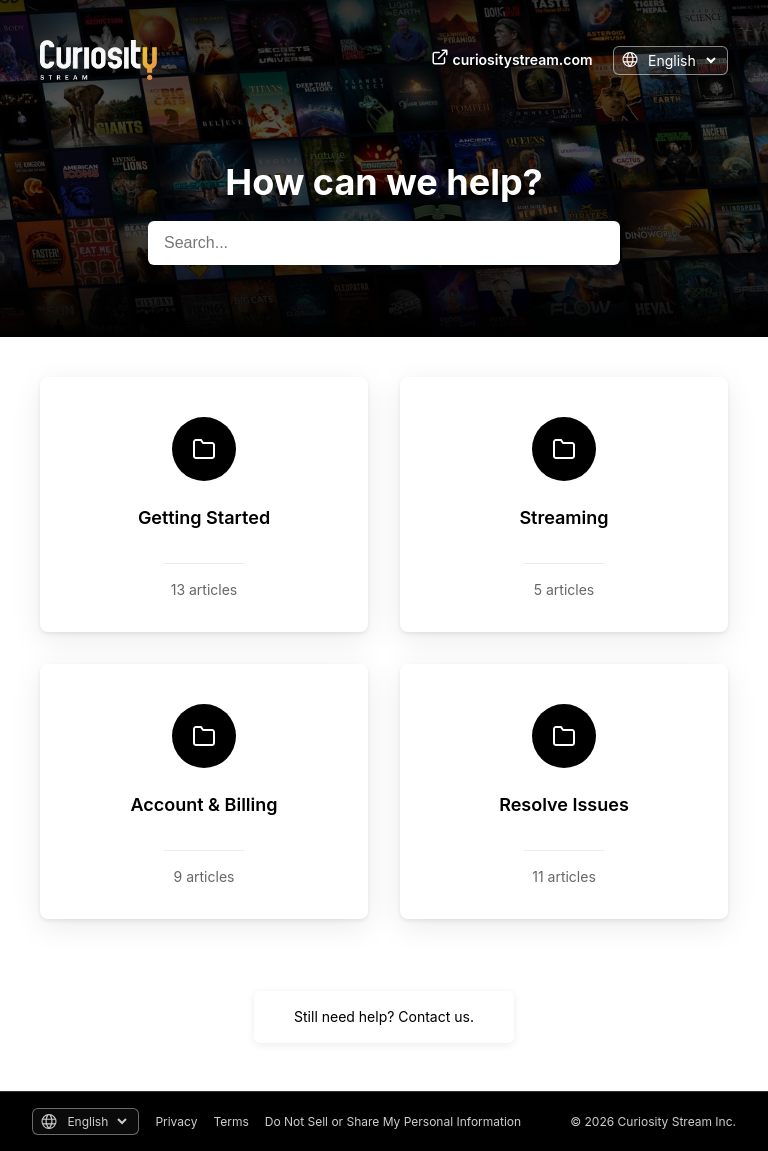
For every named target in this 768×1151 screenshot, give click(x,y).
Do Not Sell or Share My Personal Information (393, 1121)
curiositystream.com (512, 58)
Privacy (176, 1121)
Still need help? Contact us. (384, 1016)
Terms (230, 1121)
